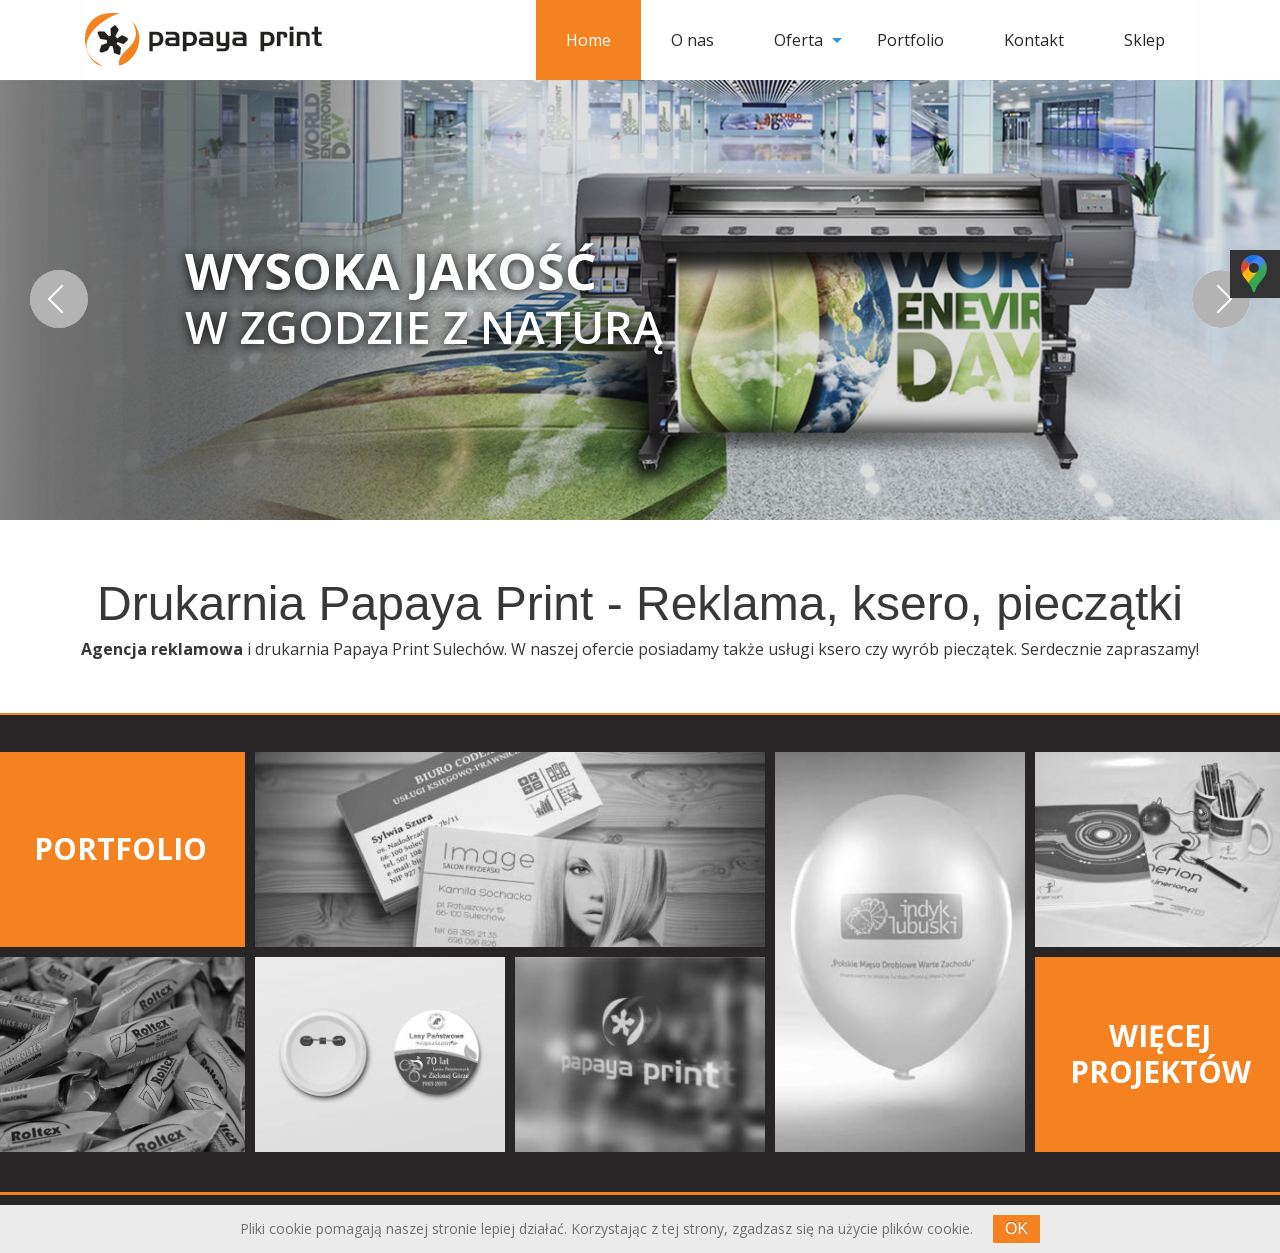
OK (1016, 1228)
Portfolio (910, 40)
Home (588, 40)
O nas (692, 40)
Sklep (1144, 40)
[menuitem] (588, 40)
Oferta (798, 40)
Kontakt (1034, 40)
